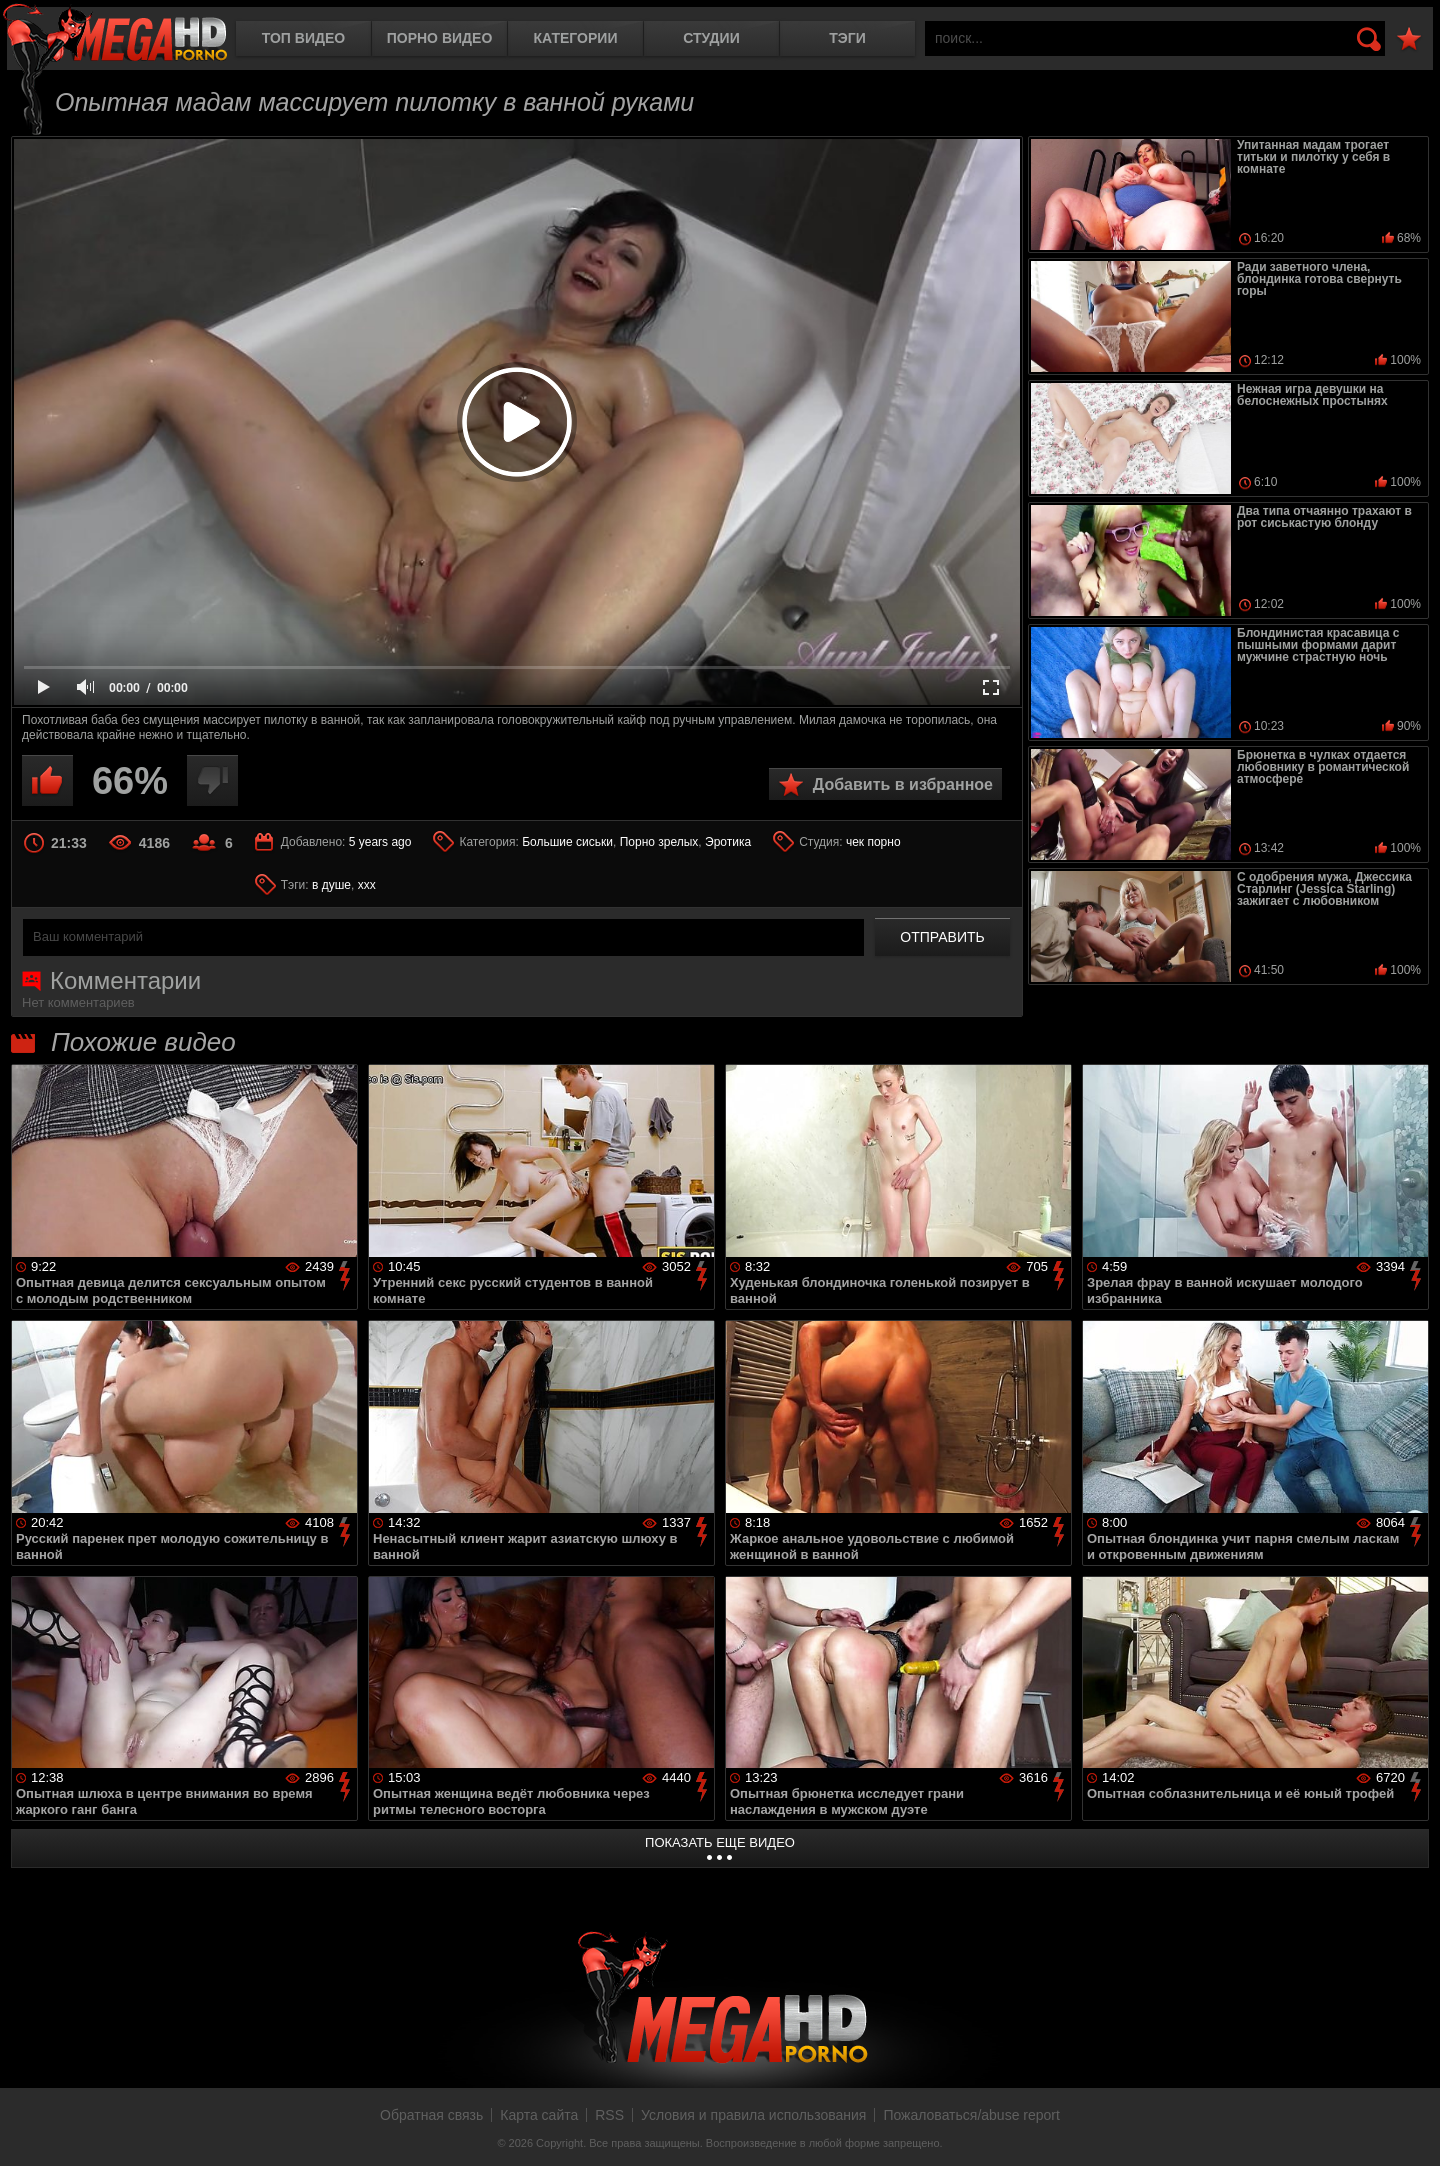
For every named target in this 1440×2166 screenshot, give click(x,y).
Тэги (847, 38)
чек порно (873, 842)
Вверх (1410, 2129)
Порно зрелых (659, 842)
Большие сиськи (567, 842)
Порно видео (440, 38)
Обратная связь (431, 2115)
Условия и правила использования (753, 2115)
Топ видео (303, 38)
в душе (331, 885)
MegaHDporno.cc (115, 34)
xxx (367, 885)
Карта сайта (539, 2115)
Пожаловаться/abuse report (971, 2115)
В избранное (1409, 39)
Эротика (728, 842)
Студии (711, 38)
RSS (609, 2115)
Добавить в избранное (903, 784)
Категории (576, 38)
